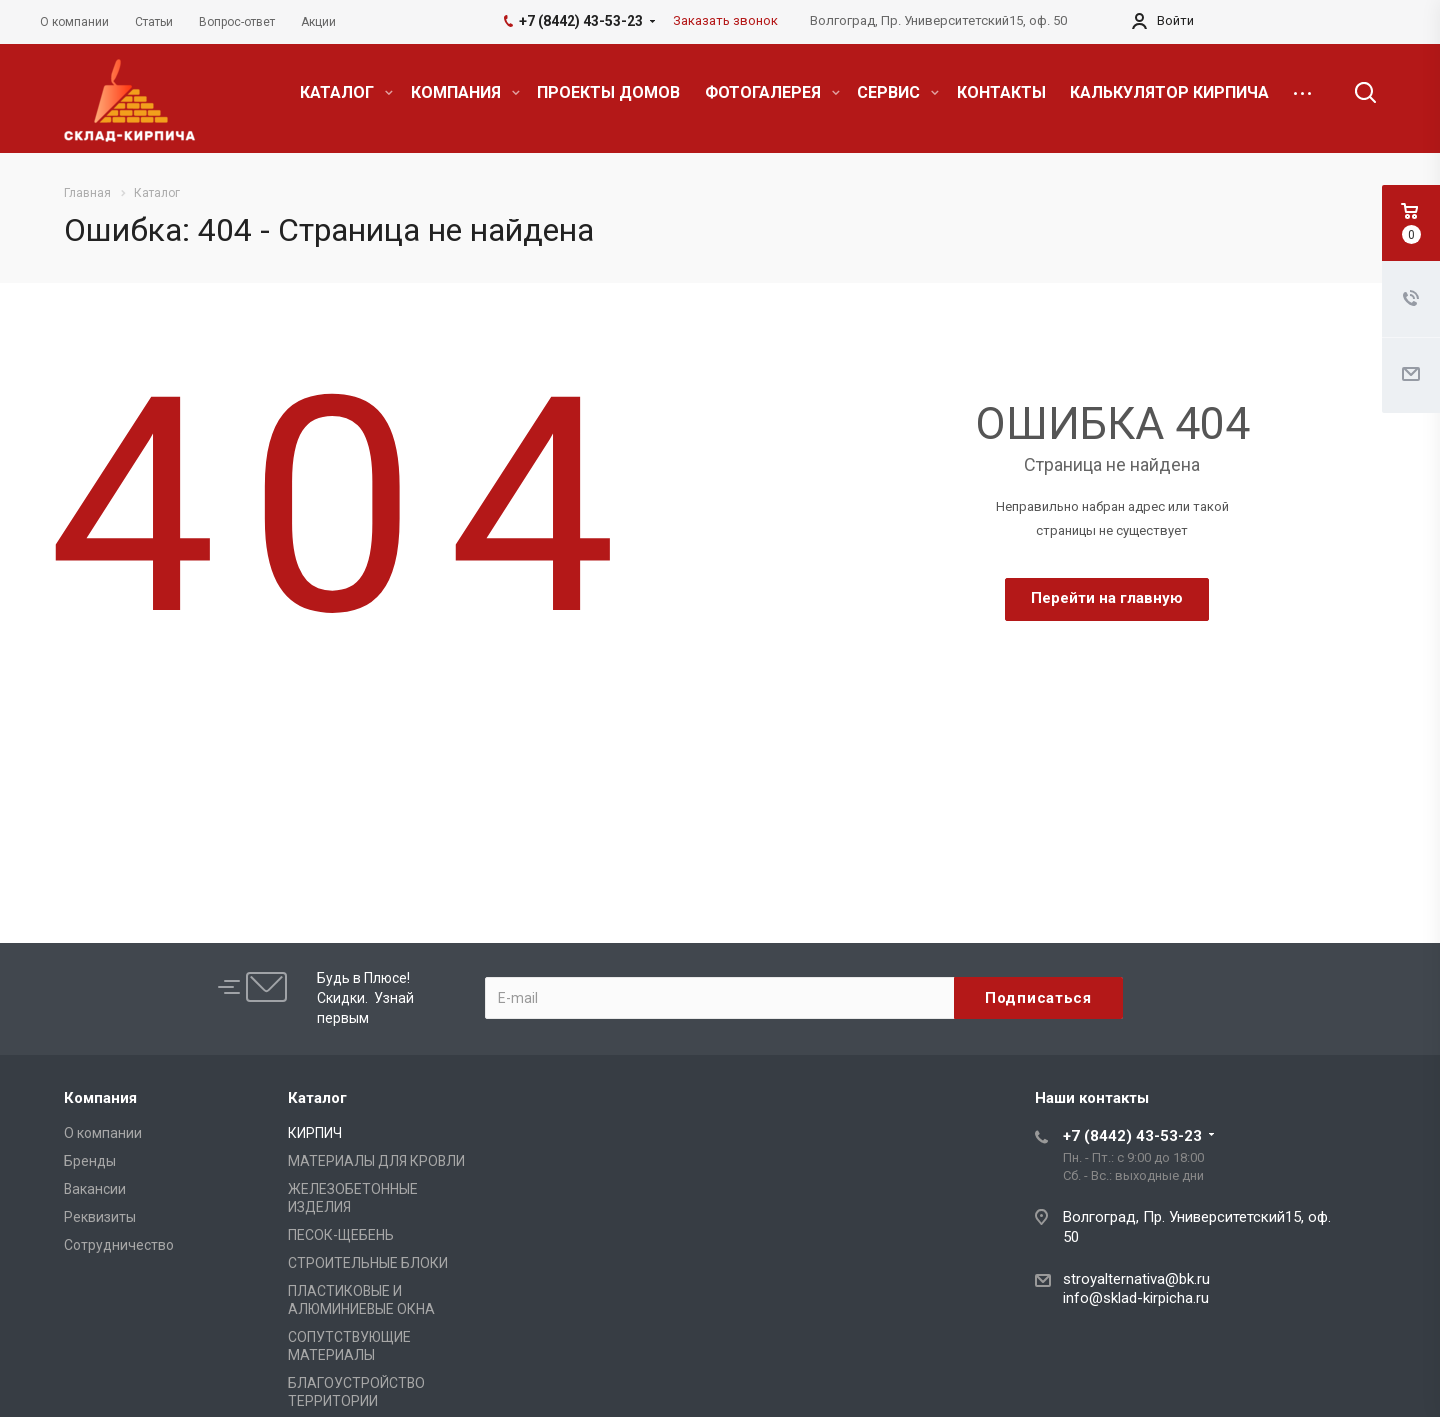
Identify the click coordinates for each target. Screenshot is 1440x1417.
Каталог (317, 1098)
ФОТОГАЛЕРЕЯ (772, 92)
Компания (100, 1098)
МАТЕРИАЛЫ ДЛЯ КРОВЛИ (376, 1161)
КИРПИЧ (315, 1133)
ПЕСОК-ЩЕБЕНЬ (341, 1235)
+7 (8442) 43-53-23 (1132, 1136)
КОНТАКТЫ (1001, 92)
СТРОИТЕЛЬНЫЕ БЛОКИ (368, 1263)
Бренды (90, 1161)
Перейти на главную (1107, 598)
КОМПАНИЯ (465, 92)
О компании (103, 1133)
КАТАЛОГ (346, 92)
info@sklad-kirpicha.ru (1136, 1298)
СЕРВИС (898, 92)
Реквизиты (100, 1217)
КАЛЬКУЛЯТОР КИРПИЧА (1169, 92)
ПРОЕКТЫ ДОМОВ (608, 92)
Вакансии (95, 1189)
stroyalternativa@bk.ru (1136, 1279)
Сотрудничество (119, 1245)
